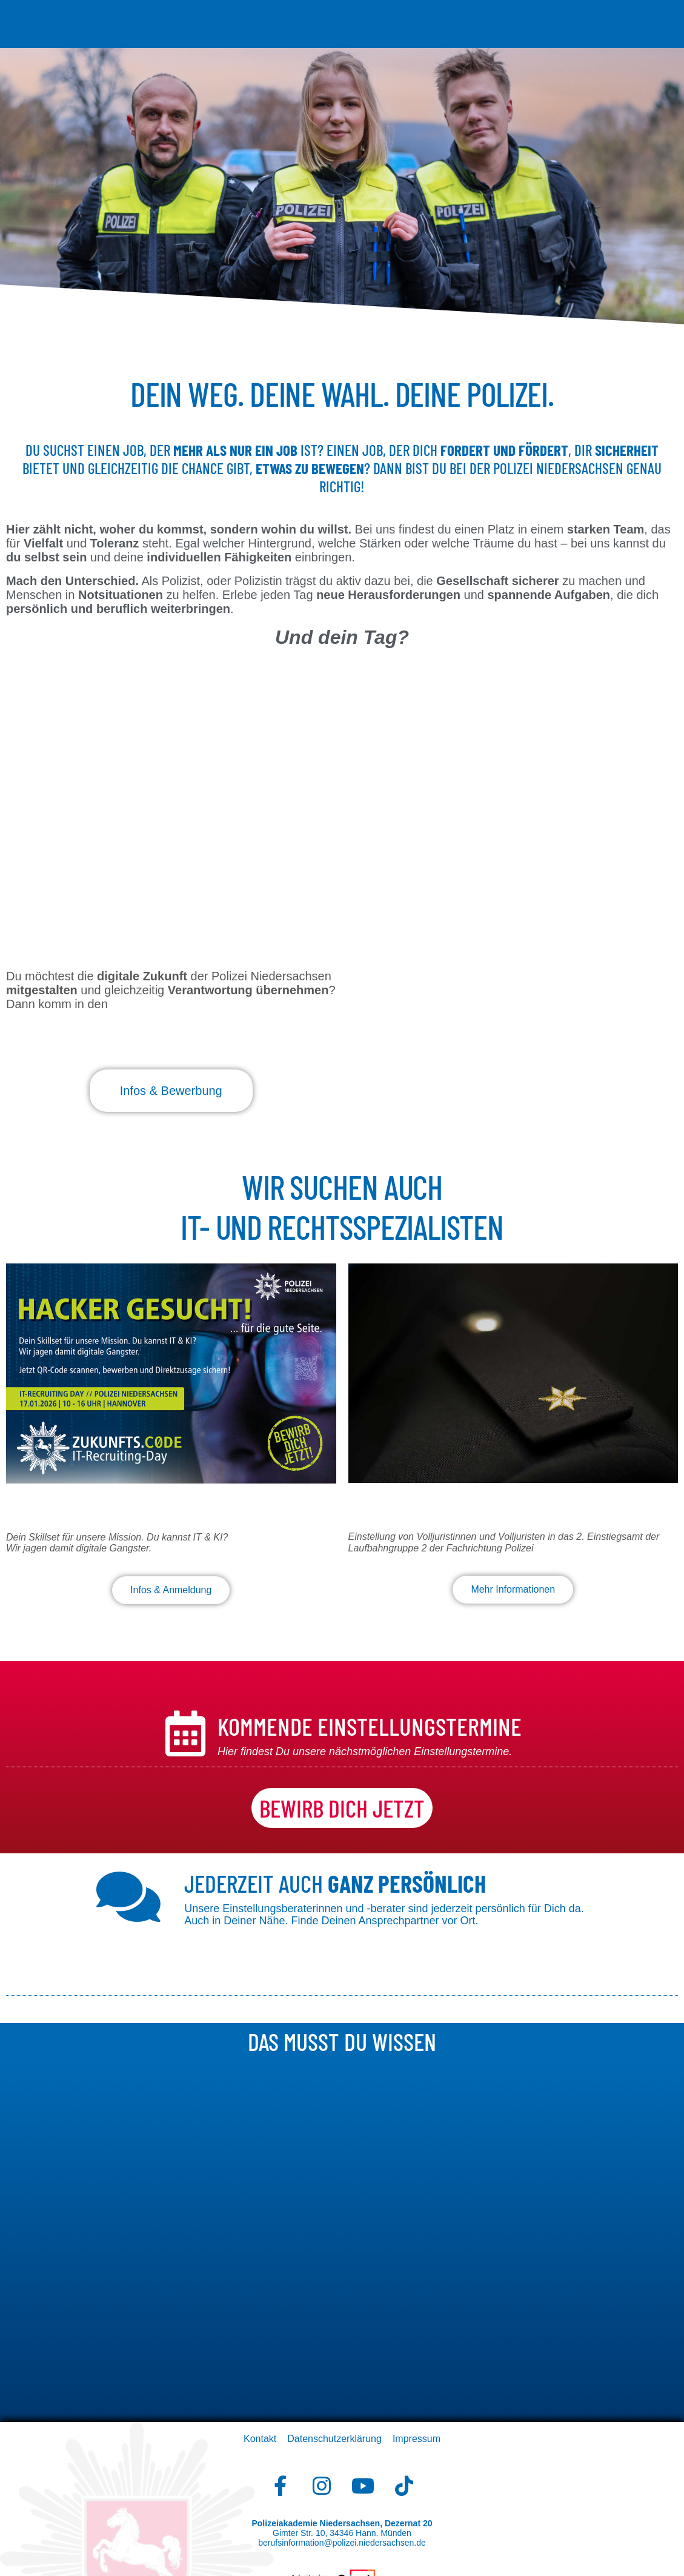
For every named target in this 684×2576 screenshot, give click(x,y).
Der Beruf (208, 13)
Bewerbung (354, 13)
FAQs (515, 29)
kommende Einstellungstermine (369, 1726)
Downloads (470, 29)
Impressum (416, 2439)
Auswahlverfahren (430, 13)
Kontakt (260, 2439)
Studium (501, 13)
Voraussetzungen (279, 13)
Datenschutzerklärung (334, 2439)
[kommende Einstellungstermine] (185, 1734)
